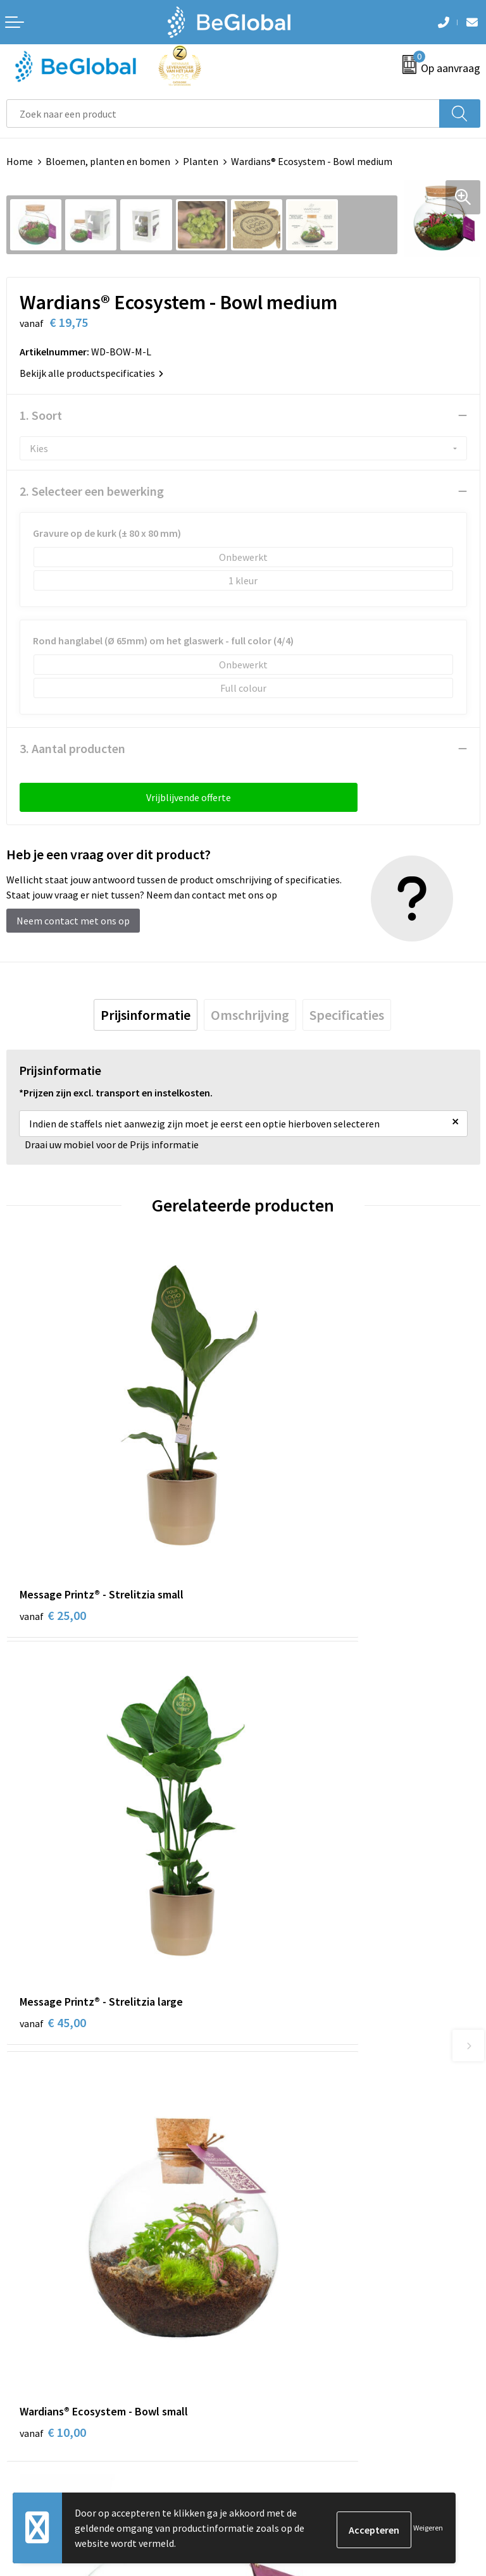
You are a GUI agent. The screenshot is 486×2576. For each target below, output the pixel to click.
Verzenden (448, 2432)
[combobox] (223, 113)
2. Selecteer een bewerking (92, 491)
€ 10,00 (53, 1794)
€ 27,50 (289, 1794)
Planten (200, 161)
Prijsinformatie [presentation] (145, 1015)
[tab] (145, 1015)
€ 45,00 (289, 1500)
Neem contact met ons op (73, 920)
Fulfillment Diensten (294, 2048)
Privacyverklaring (44, 2302)
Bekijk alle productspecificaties (91, 373)
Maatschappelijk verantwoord (313, 2029)
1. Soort (41, 415)
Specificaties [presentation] (346, 1015)
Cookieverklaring (43, 2282)
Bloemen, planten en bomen (108, 161)
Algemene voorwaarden (57, 2263)
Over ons (268, 2009)
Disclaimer (29, 2321)
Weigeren (428, 2527)
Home (19, 161)
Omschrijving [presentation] (250, 1015)
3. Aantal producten (72, 748)
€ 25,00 (53, 1500)
